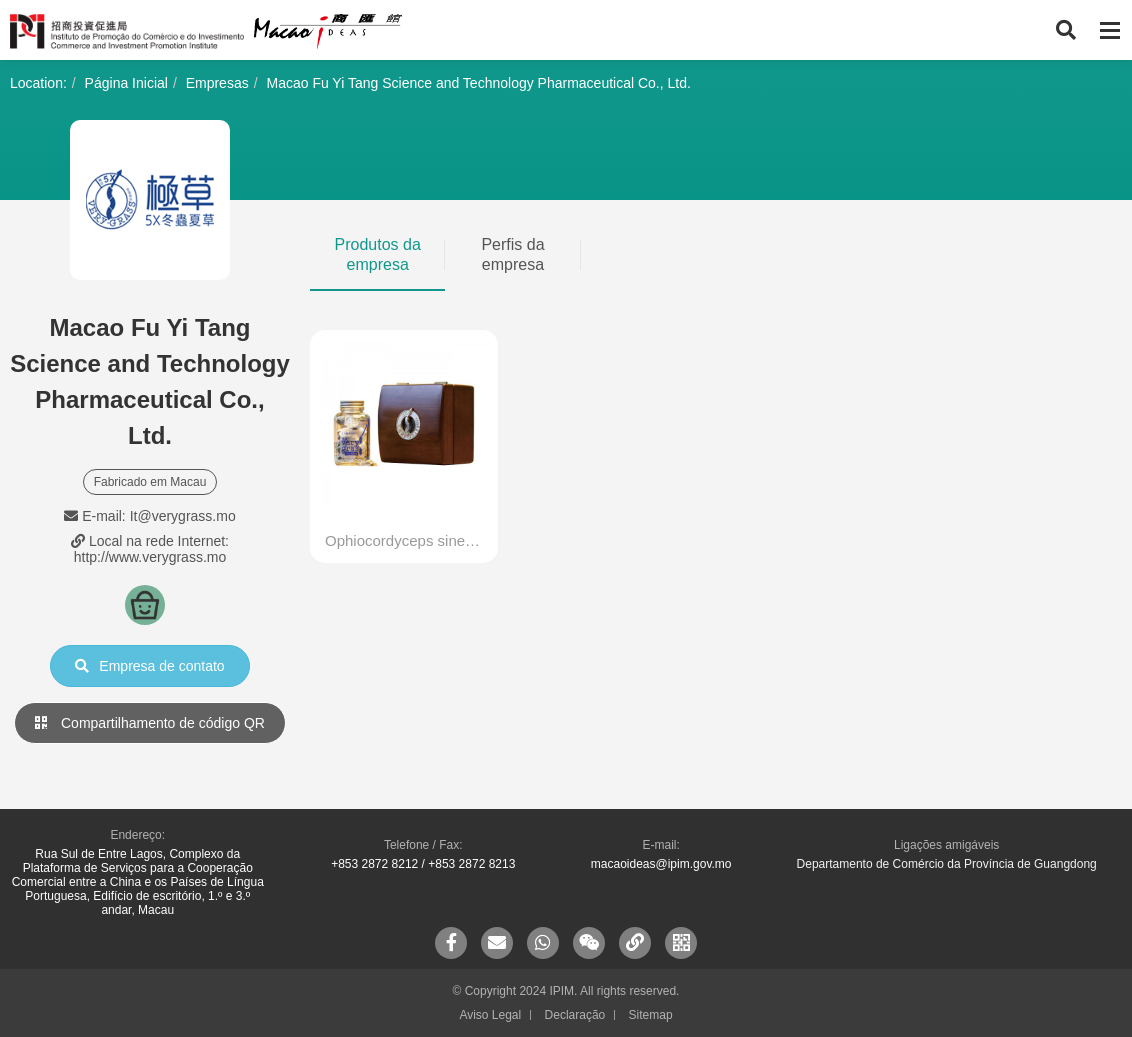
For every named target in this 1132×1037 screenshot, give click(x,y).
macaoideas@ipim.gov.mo (661, 864)
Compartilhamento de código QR (150, 723)
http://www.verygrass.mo (150, 557)
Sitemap (651, 1015)
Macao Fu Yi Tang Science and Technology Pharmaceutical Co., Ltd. (478, 83)
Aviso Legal (490, 1015)
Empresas (217, 83)
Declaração (575, 1015)
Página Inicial (126, 83)
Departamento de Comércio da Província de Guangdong (947, 864)
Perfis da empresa (512, 254)
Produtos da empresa (378, 254)
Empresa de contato (149, 666)
